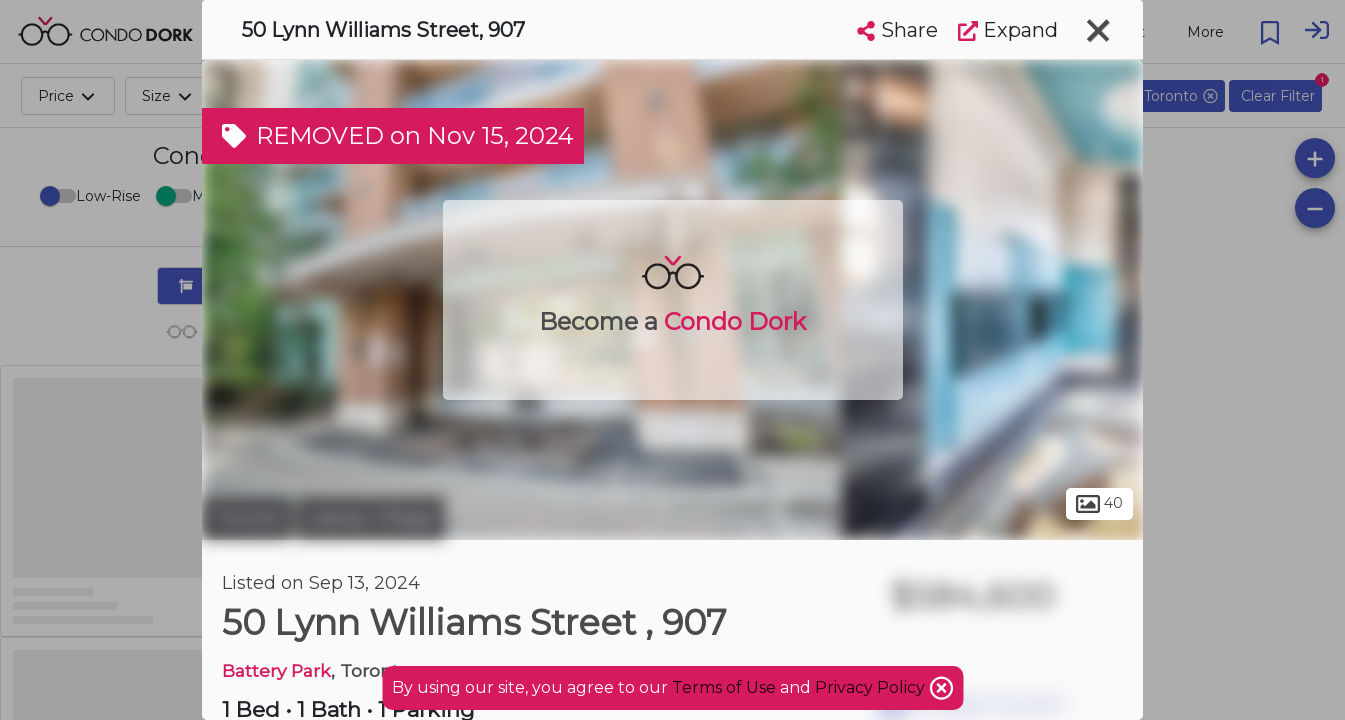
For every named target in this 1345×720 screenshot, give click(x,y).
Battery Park (276, 670)
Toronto (247, 518)
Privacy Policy (872, 687)
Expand (1008, 30)
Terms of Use (724, 687)
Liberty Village (371, 518)
